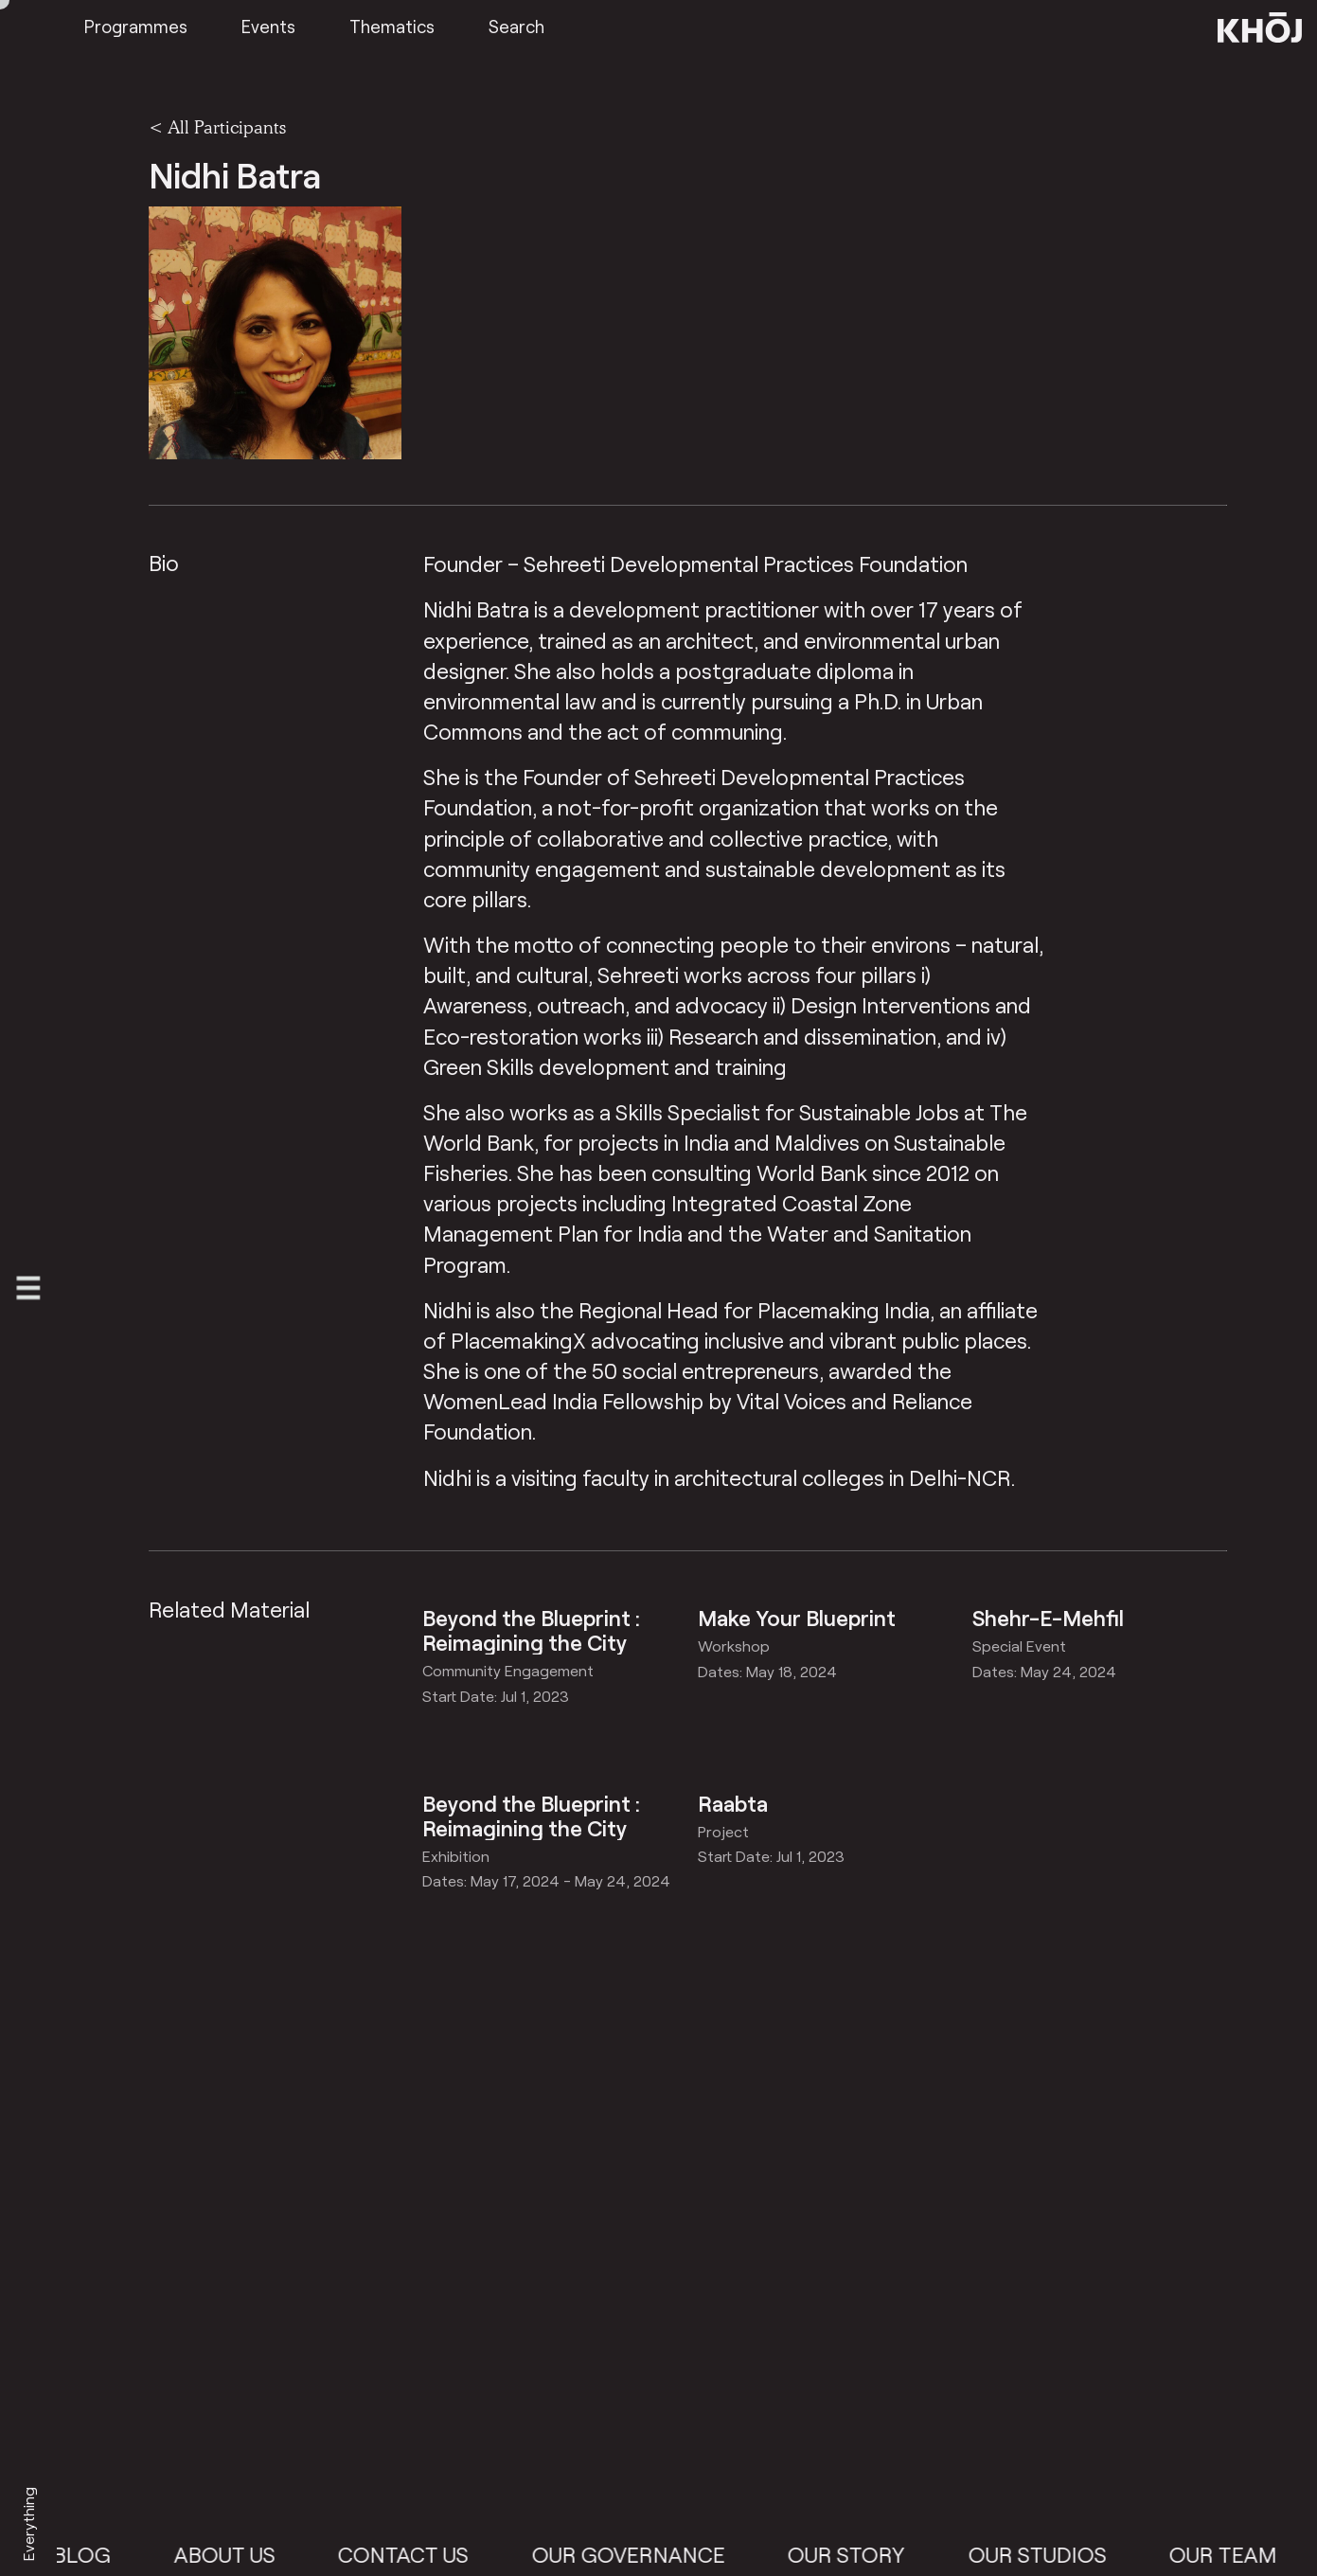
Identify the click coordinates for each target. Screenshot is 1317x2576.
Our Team (1238, 2554)
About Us (239, 2554)
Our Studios (1052, 2554)
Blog (97, 2554)
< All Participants (217, 126)
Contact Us (418, 2554)
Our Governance (642, 2554)
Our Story (861, 2554)
